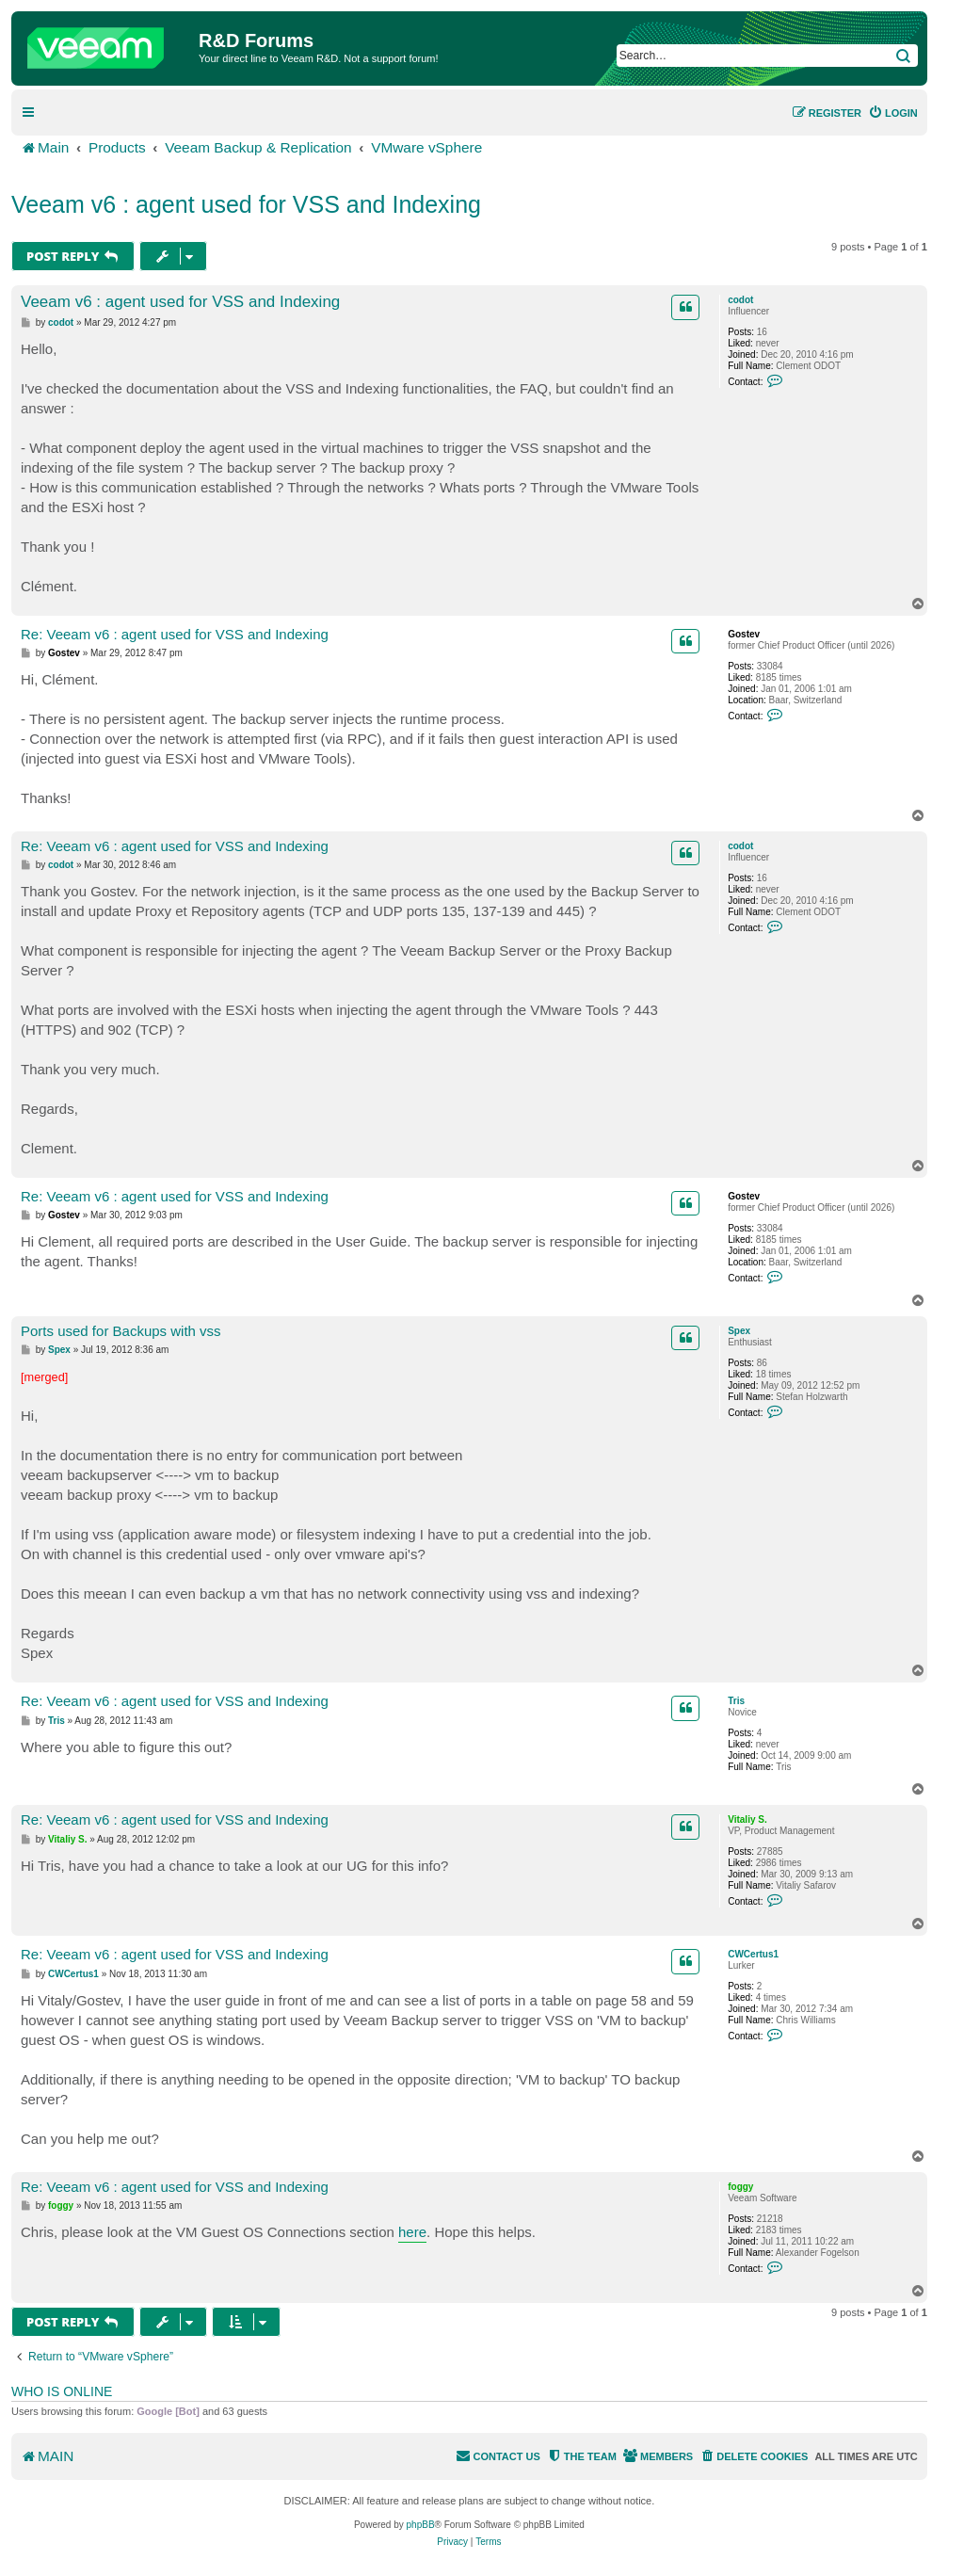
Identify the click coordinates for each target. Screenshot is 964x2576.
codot (740, 300)
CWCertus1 (753, 1954)
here (412, 2232)
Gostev (744, 634)
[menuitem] (893, 113)
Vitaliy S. (747, 1819)
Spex (739, 1331)
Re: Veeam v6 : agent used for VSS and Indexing (175, 634)
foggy (740, 2187)
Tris (736, 1701)
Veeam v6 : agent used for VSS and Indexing (246, 204)
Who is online (61, 2391)
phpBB (421, 2525)
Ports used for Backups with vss (121, 1331)
